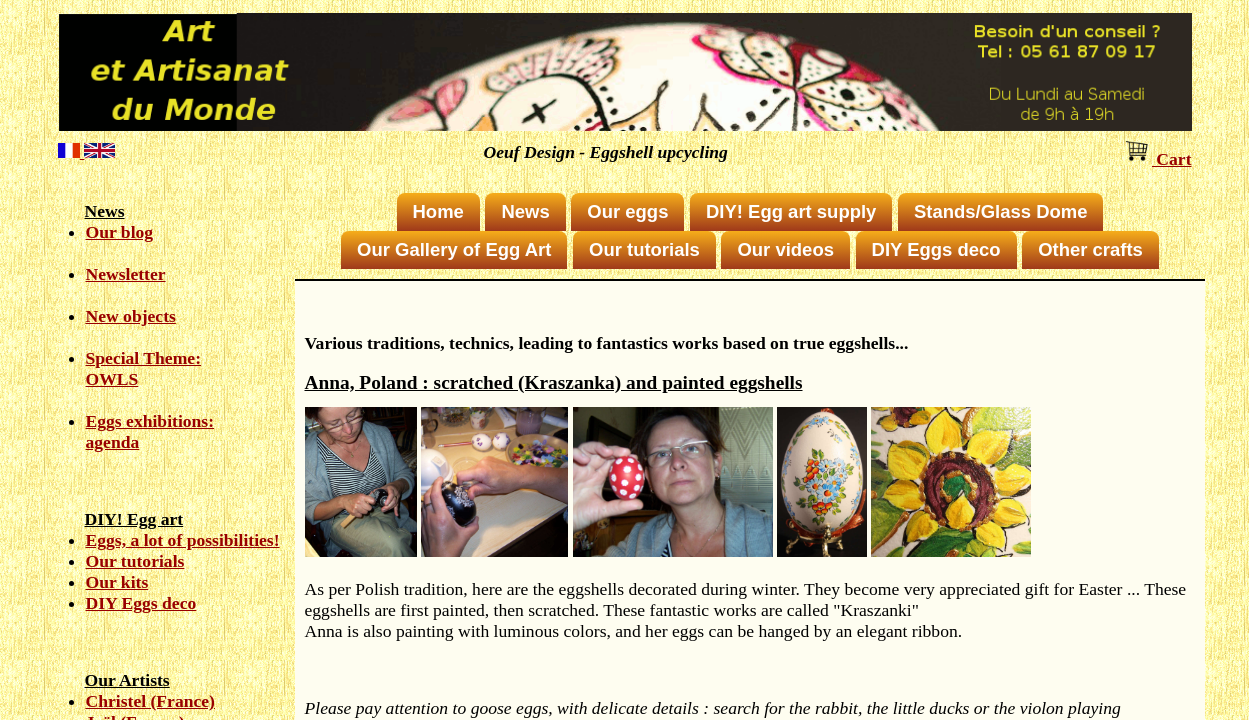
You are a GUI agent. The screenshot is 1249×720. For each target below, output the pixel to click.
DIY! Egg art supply (791, 211)
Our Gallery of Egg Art (454, 249)
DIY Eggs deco (141, 603)
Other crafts (1090, 249)
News (525, 211)
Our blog (120, 232)
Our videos (785, 249)
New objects (131, 316)
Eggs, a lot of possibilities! (183, 540)
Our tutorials (135, 561)
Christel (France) (150, 701)
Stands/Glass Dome (1000, 211)
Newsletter (126, 274)
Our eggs (627, 211)
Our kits (117, 582)
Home (438, 211)
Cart (1157, 159)
